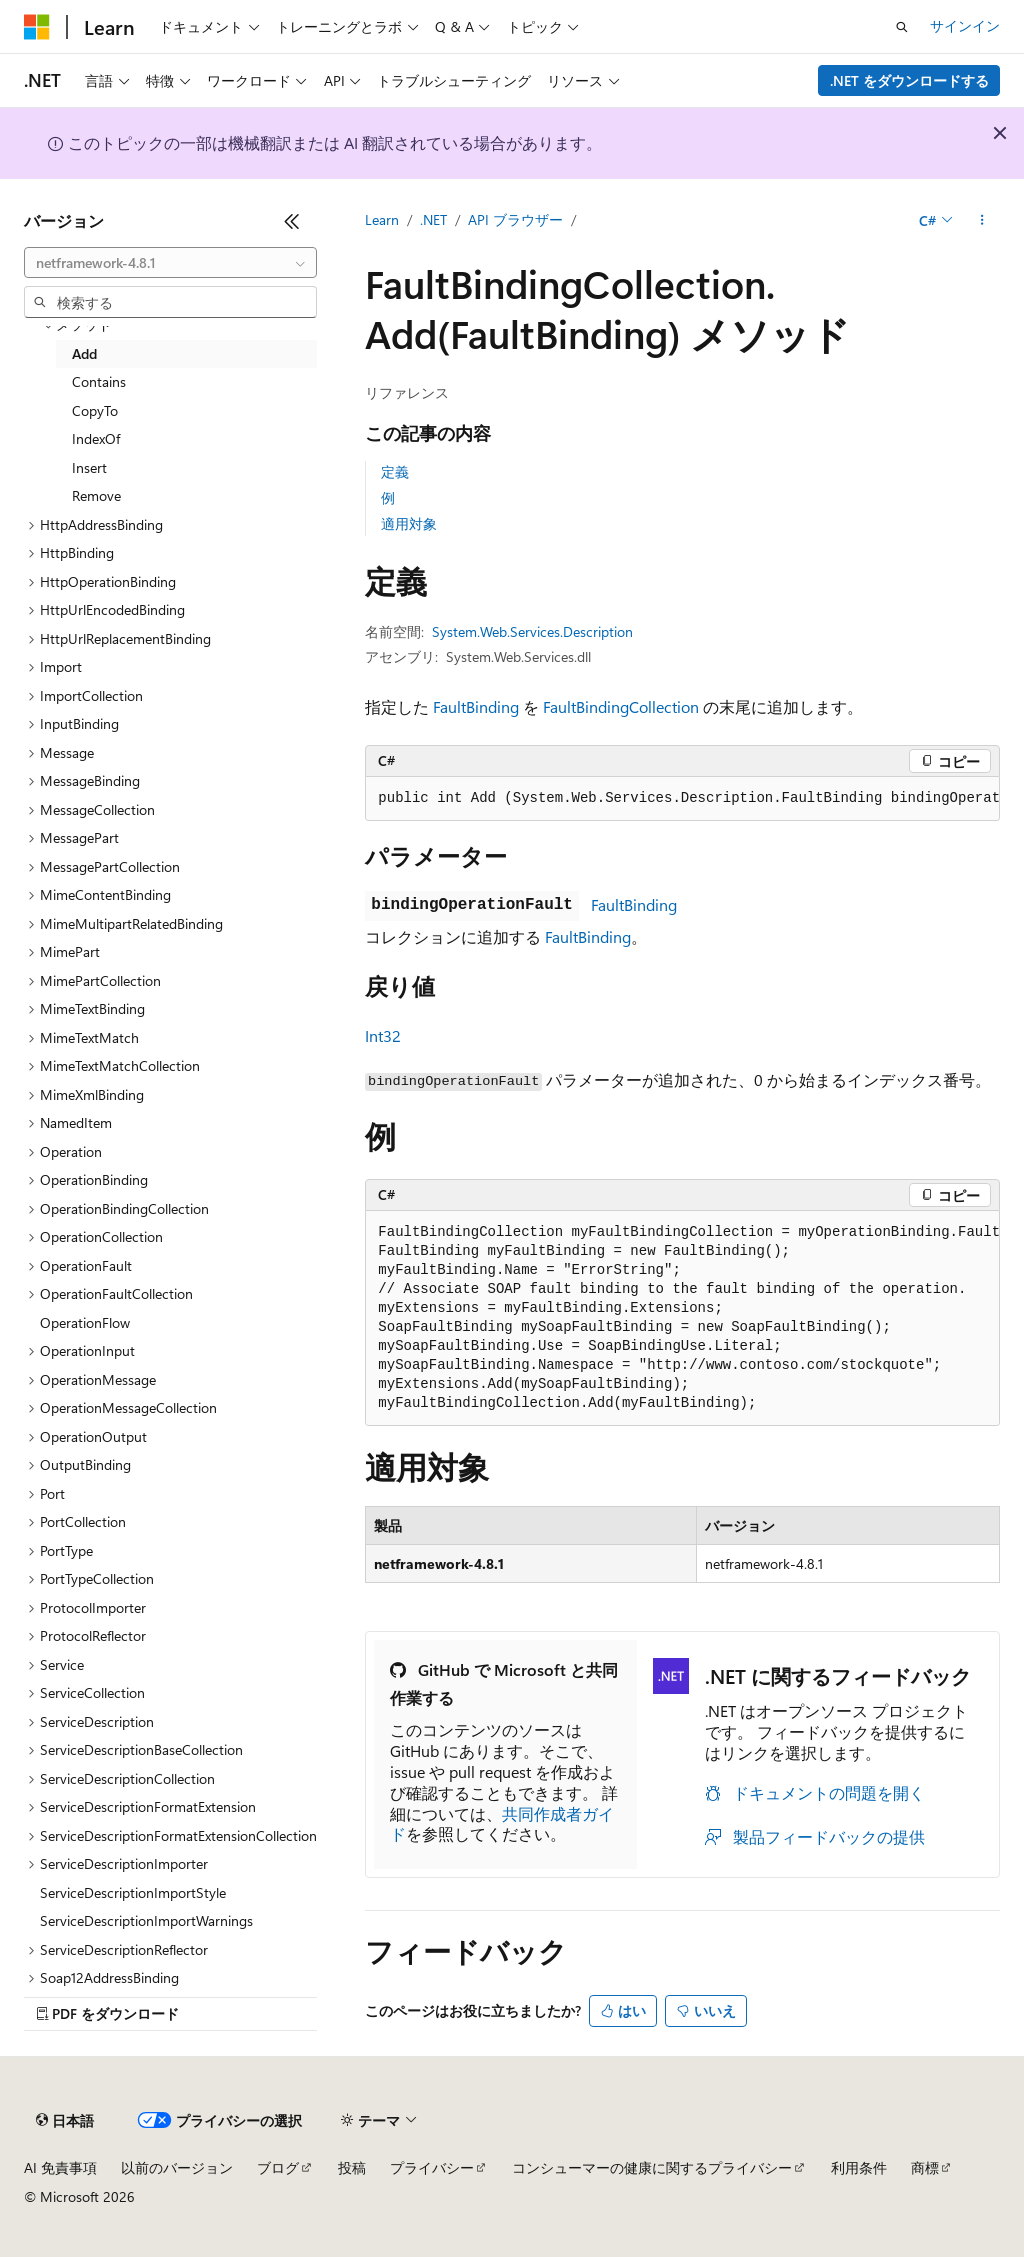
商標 (925, 2167)
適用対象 (409, 523)
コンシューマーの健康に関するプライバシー (652, 2167)
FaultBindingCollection (621, 706)
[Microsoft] (37, 27)
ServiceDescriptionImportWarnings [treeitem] (146, 1920)
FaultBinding (476, 706)
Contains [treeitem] (99, 381)
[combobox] (170, 263)
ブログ (278, 2167)
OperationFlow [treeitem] (85, 1322)
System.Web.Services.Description (532, 631)
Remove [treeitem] (96, 495)
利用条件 (859, 2167)
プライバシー (432, 2167)
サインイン (965, 25)
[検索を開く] (902, 27)
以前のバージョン (177, 2167)
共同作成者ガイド (502, 1824)
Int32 (383, 1035)
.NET (433, 219)
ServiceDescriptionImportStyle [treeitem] (133, 1892)
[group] (682, 799)
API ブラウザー (515, 219)
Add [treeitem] (84, 353)
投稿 (352, 2167)
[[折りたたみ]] (292, 221)
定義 (395, 471)
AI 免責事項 (60, 2167)
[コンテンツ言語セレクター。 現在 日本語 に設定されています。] (65, 2121)
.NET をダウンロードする (909, 80)
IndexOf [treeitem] (96, 438)
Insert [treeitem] (89, 467)
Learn (382, 219)
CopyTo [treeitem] (95, 410)
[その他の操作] (982, 221)
